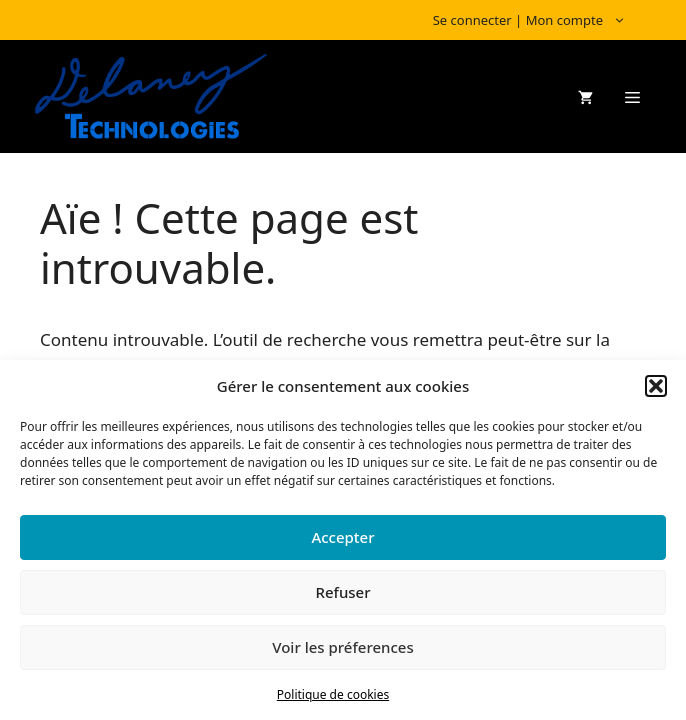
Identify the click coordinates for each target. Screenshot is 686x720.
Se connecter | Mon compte (539, 20)
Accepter (342, 537)
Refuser (342, 592)
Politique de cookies (333, 694)
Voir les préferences (342, 647)
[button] (656, 386)
